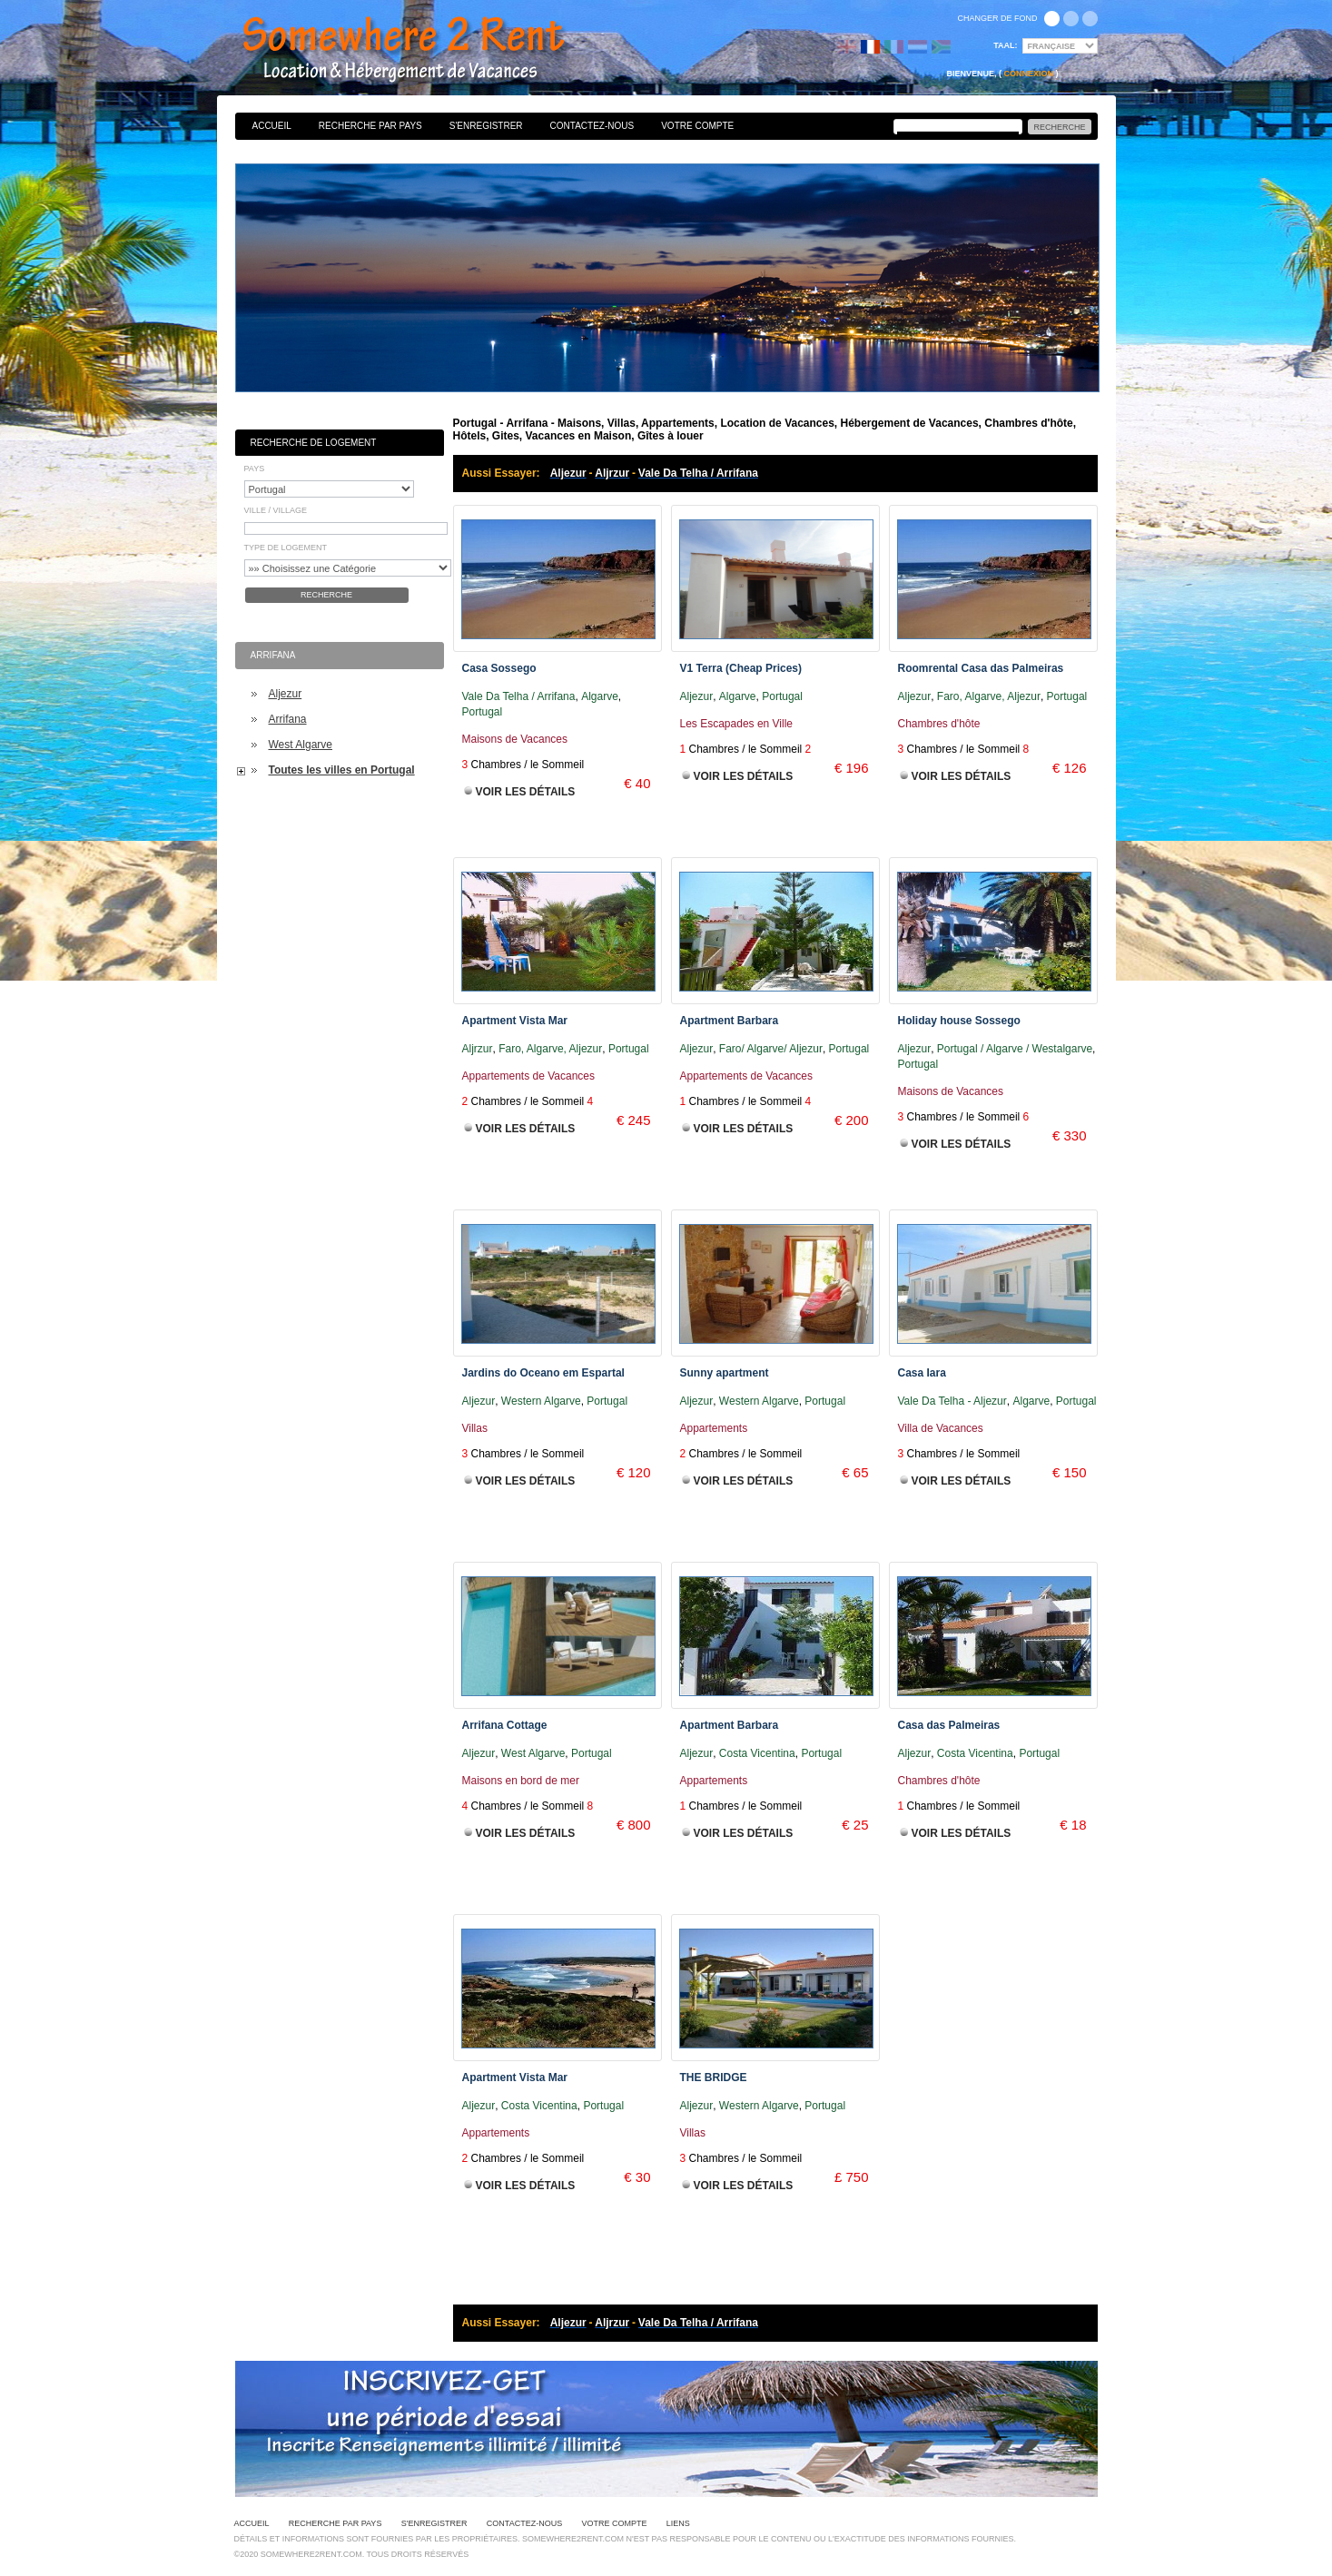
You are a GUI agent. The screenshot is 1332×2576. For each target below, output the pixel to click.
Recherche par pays (370, 126)
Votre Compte (697, 126)
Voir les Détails (526, 791)
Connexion (1028, 73)
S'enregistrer (486, 126)
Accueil (271, 126)
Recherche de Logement (314, 443)
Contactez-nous (592, 126)
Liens (678, 2523)
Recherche (326, 594)
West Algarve (300, 744)
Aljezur (285, 693)
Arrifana (288, 719)
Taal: (1005, 45)
